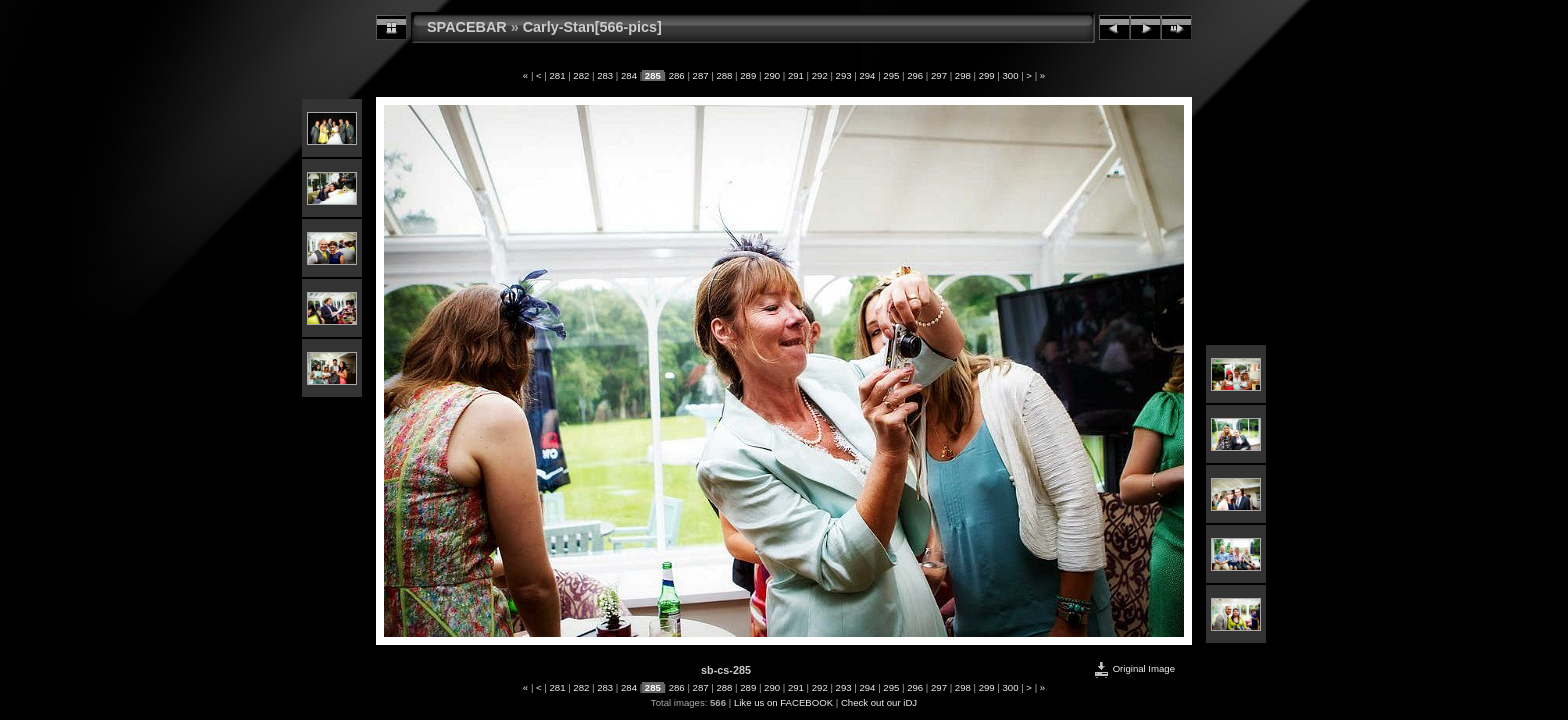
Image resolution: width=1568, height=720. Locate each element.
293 (843, 75)
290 (771, 75)
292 (819, 75)
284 (628, 75)
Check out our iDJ (879, 702)
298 (962, 75)
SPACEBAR (467, 27)
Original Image (1134, 668)
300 (1010, 75)
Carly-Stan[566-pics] (592, 27)
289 (748, 75)
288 (724, 75)
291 (795, 75)
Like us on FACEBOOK (783, 702)
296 (914, 75)
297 (938, 75)
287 (700, 75)
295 (891, 75)
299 (986, 75)
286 (676, 75)
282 (581, 75)
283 (605, 75)
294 (867, 75)
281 (557, 75)
